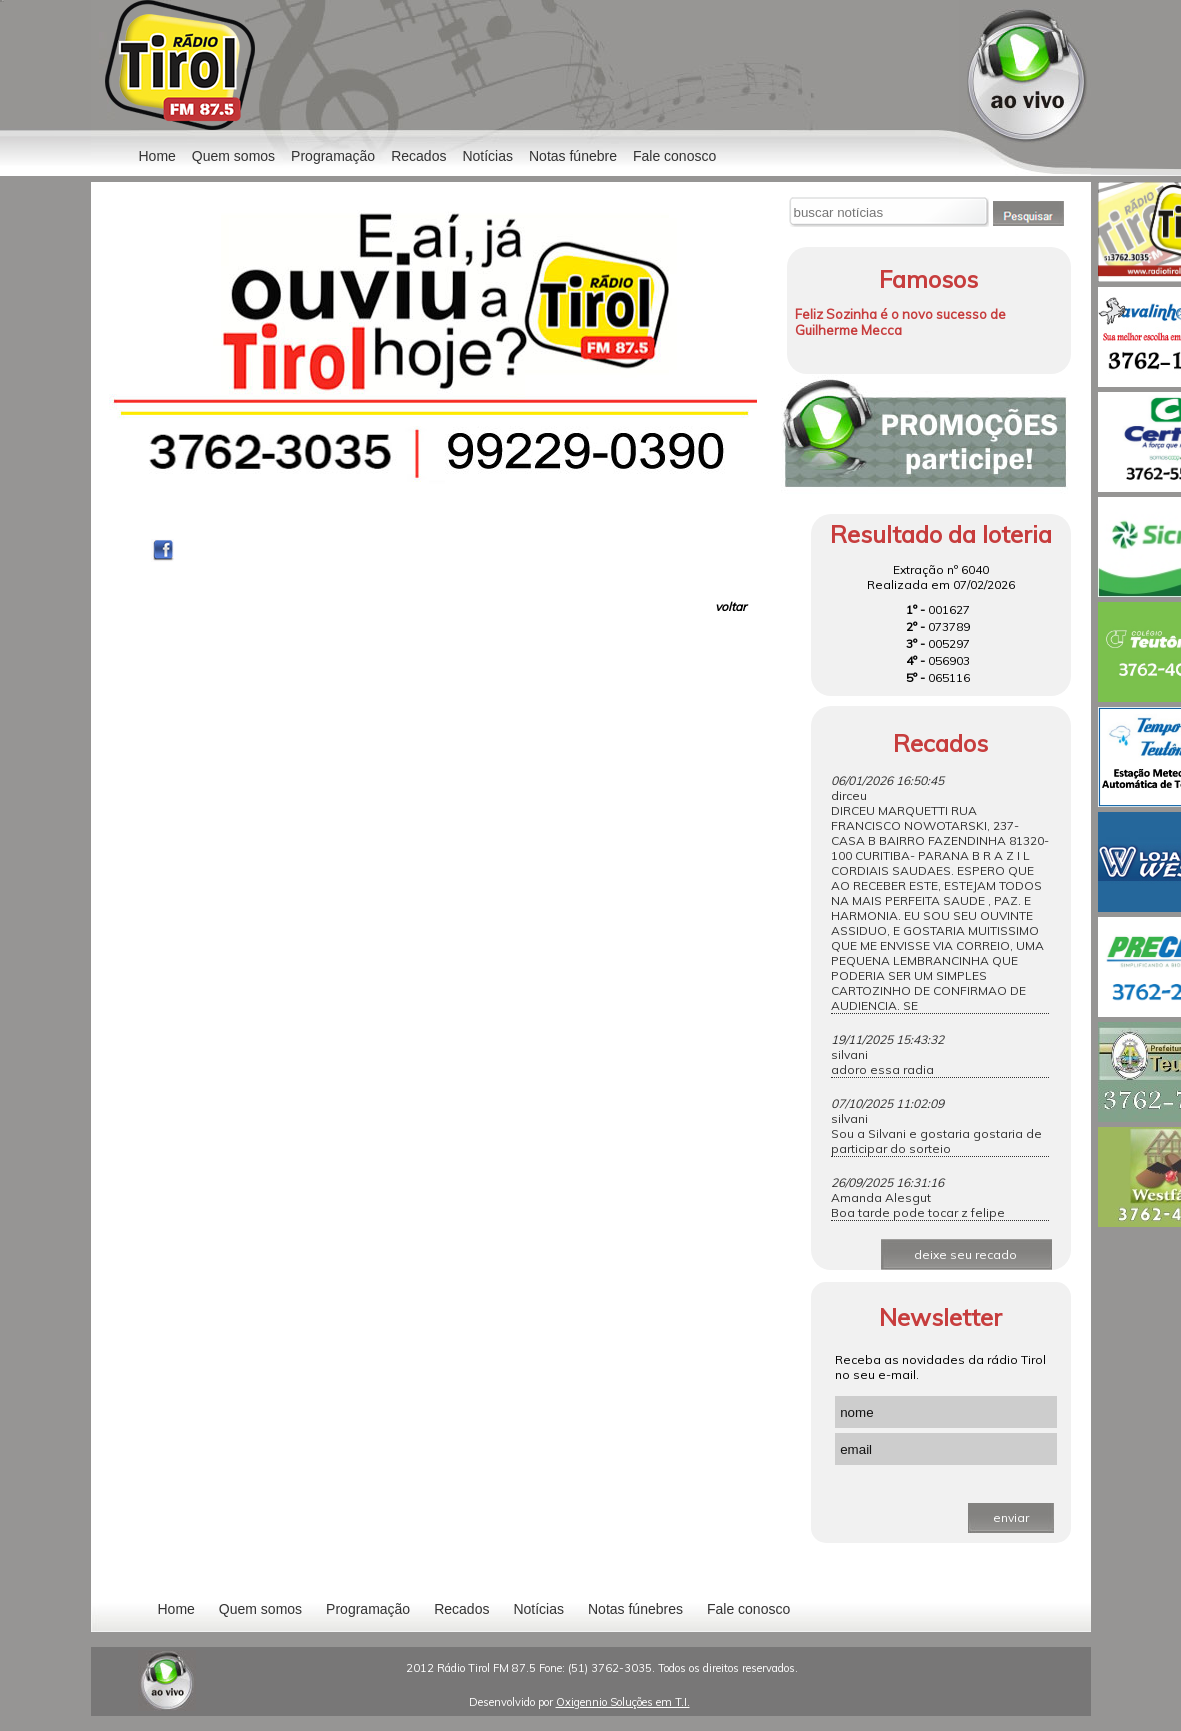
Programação (333, 156)
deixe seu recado (965, 1254)
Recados (418, 156)
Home (157, 156)
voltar (730, 606)
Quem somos (233, 156)
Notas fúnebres (635, 1609)
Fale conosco (674, 156)
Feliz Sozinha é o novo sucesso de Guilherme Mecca (900, 322)
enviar (1011, 1517)
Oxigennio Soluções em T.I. (623, 1702)
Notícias (538, 1609)
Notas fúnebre (573, 156)
